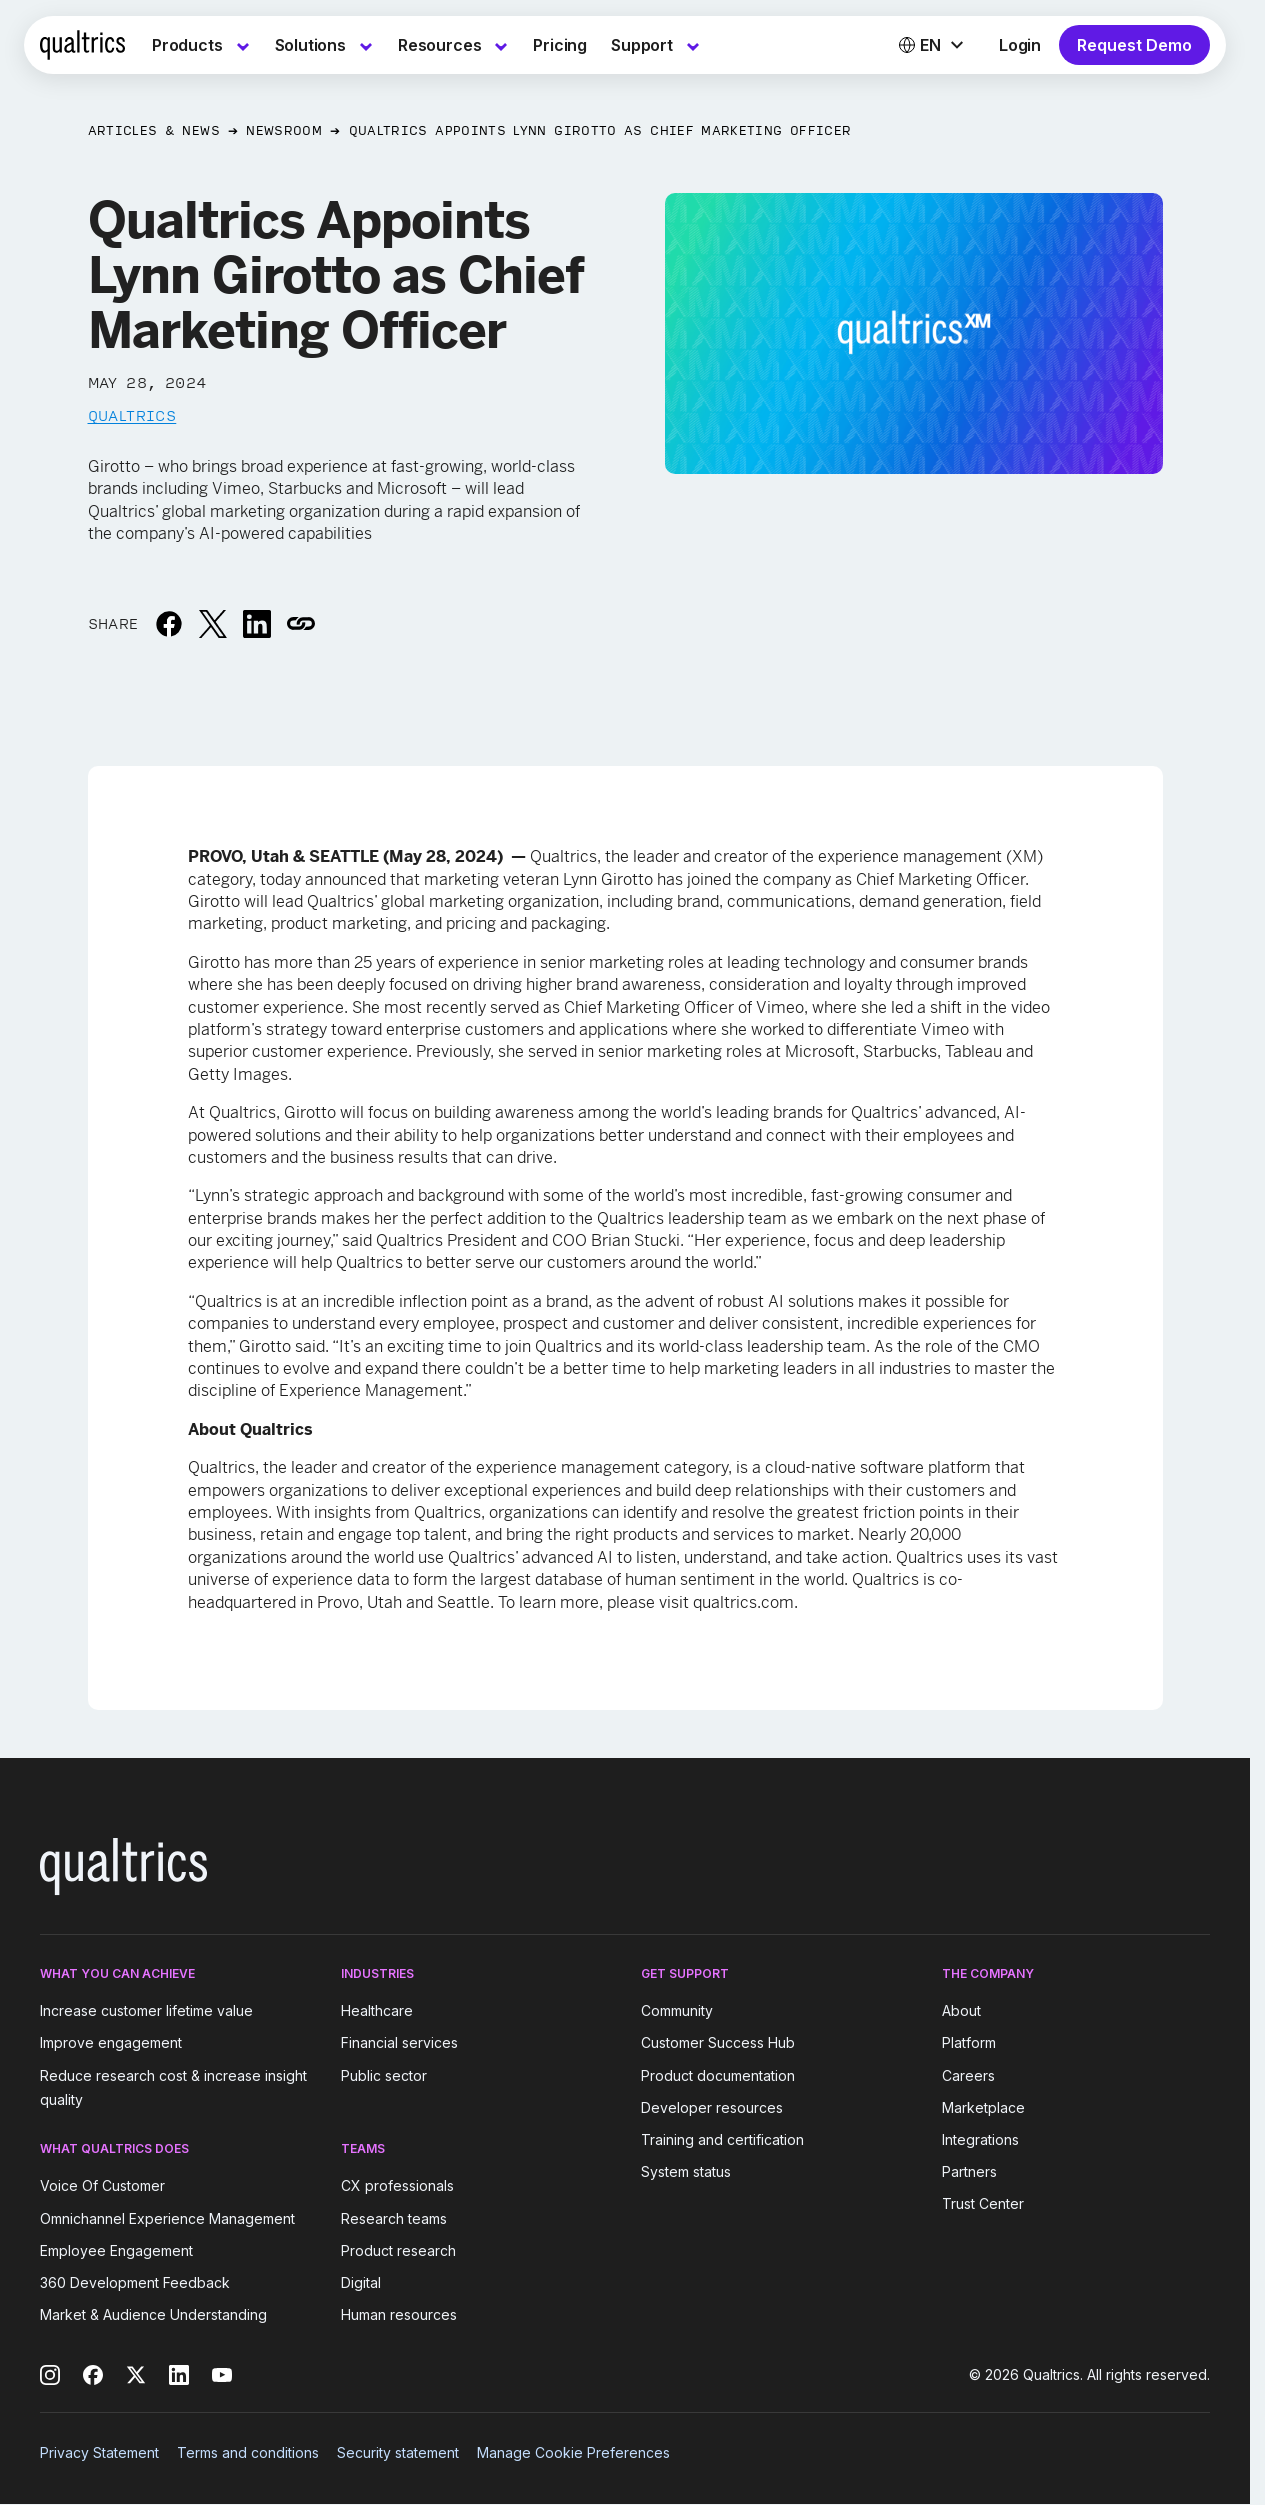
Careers (968, 2075)
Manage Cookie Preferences (573, 2452)
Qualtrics (132, 415)
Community (677, 2010)
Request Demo (1134, 45)
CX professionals (397, 2186)
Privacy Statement (99, 2452)
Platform (969, 2043)
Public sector (384, 2075)
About (961, 2010)
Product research (398, 2250)
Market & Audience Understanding (153, 2314)
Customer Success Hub (718, 2043)
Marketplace (983, 2107)
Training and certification (722, 2139)
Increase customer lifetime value (146, 2010)
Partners (969, 2171)
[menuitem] (201, 45)
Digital (361, 2282)
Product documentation (718, 2075)
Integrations (980, 2139)
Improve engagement (111, 2043)
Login (1020, 45)
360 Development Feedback (135, 2282)
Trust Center (983, 2203)
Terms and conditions (248, 2452)
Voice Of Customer (102, 2186)
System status (686, 2171)
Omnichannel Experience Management (167, 2218)
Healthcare (377, 2010)
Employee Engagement (116, 2250)
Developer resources (712, 2107)
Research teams (394, 2218)
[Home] (82, 45)
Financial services (399, 2043)
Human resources (399, 2314)
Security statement (398, 2452)
